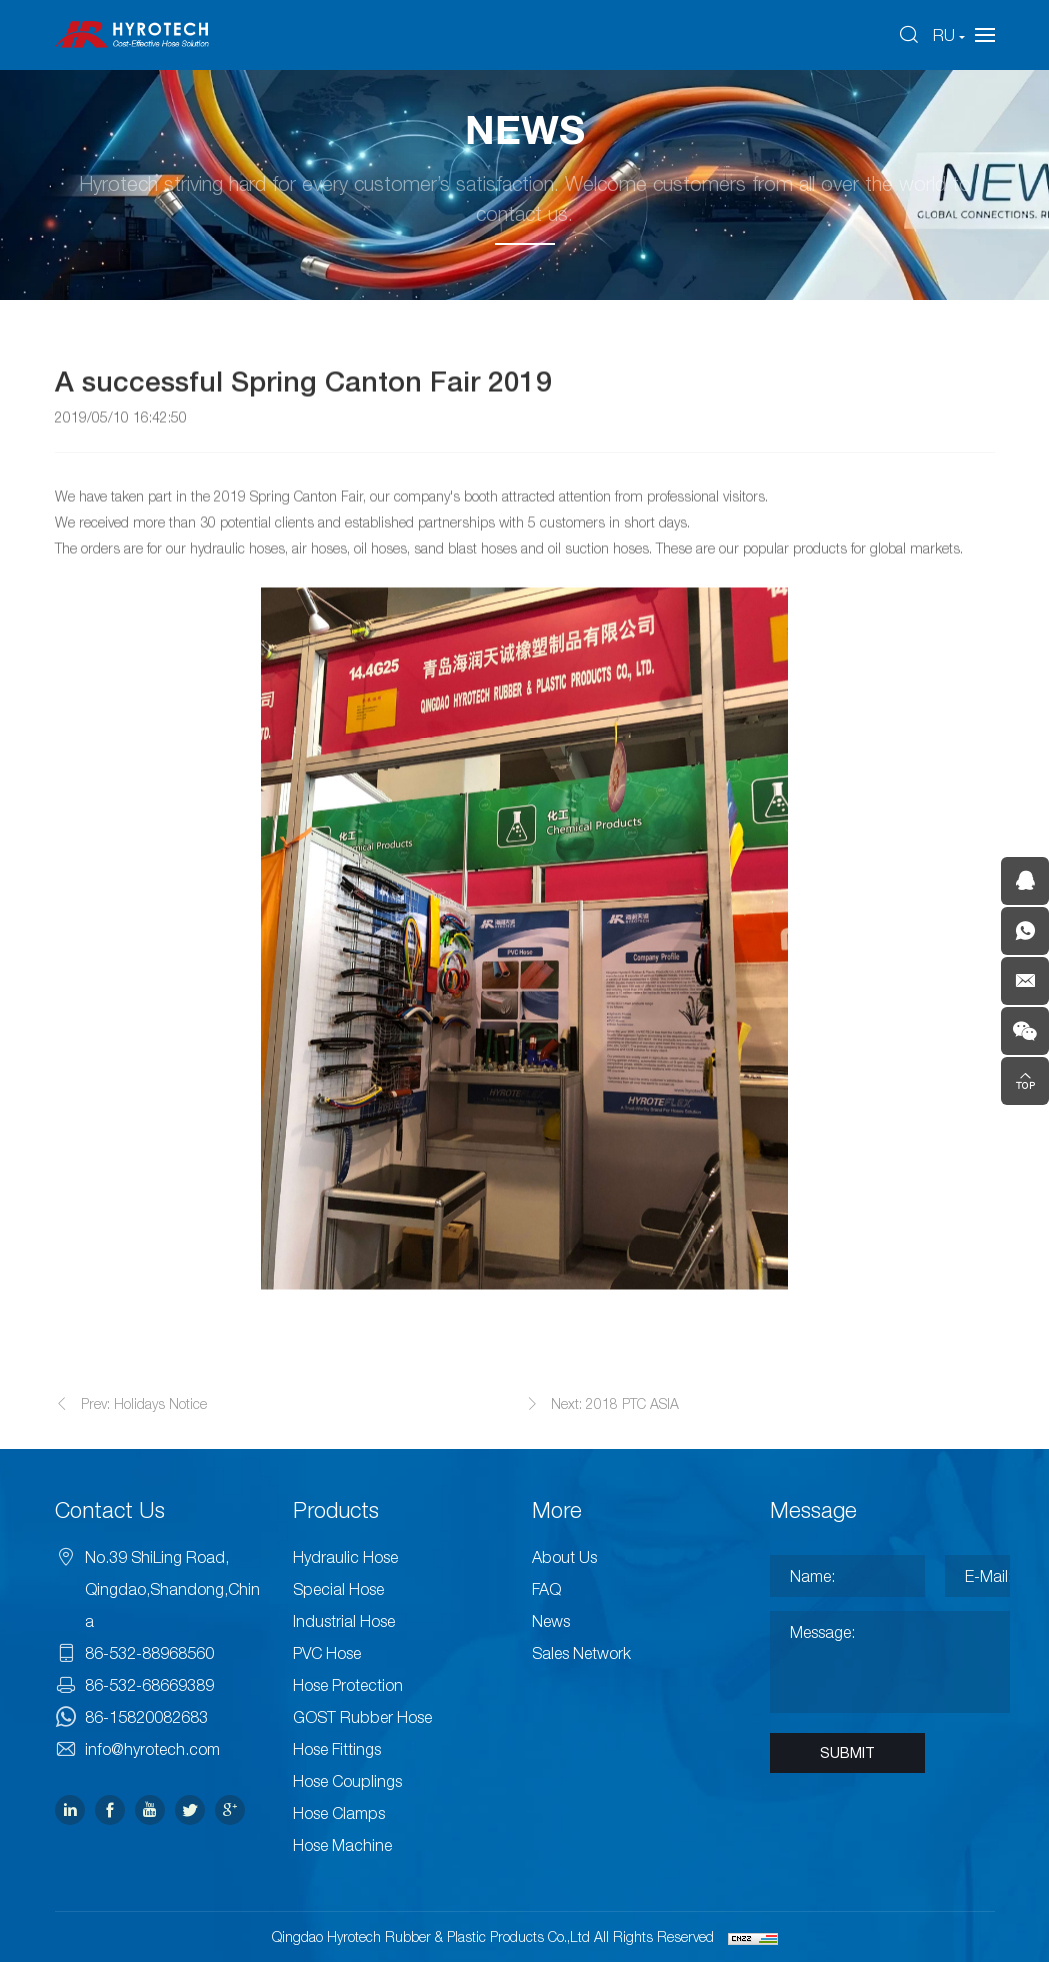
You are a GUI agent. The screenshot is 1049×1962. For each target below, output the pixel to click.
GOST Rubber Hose (362, 1717)
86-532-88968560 (149, 1653)
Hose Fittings (337, 1749)
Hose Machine (342, 1845)
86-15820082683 (146, 1717)
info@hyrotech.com (152, 1749)
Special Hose (338, 1589)
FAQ (546, 1589)
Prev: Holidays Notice (144, 1421)
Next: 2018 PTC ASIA (615, 1421)
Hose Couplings (347, 1781)
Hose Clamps (339, 1813)
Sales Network (581, 1653)
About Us (564, 1557)
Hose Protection (348, 1685)
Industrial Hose (344, 1621)
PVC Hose (327, 1653)
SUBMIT (847, 1753)
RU (944, 35)
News (551, 1621)
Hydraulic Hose (345, 1557)
